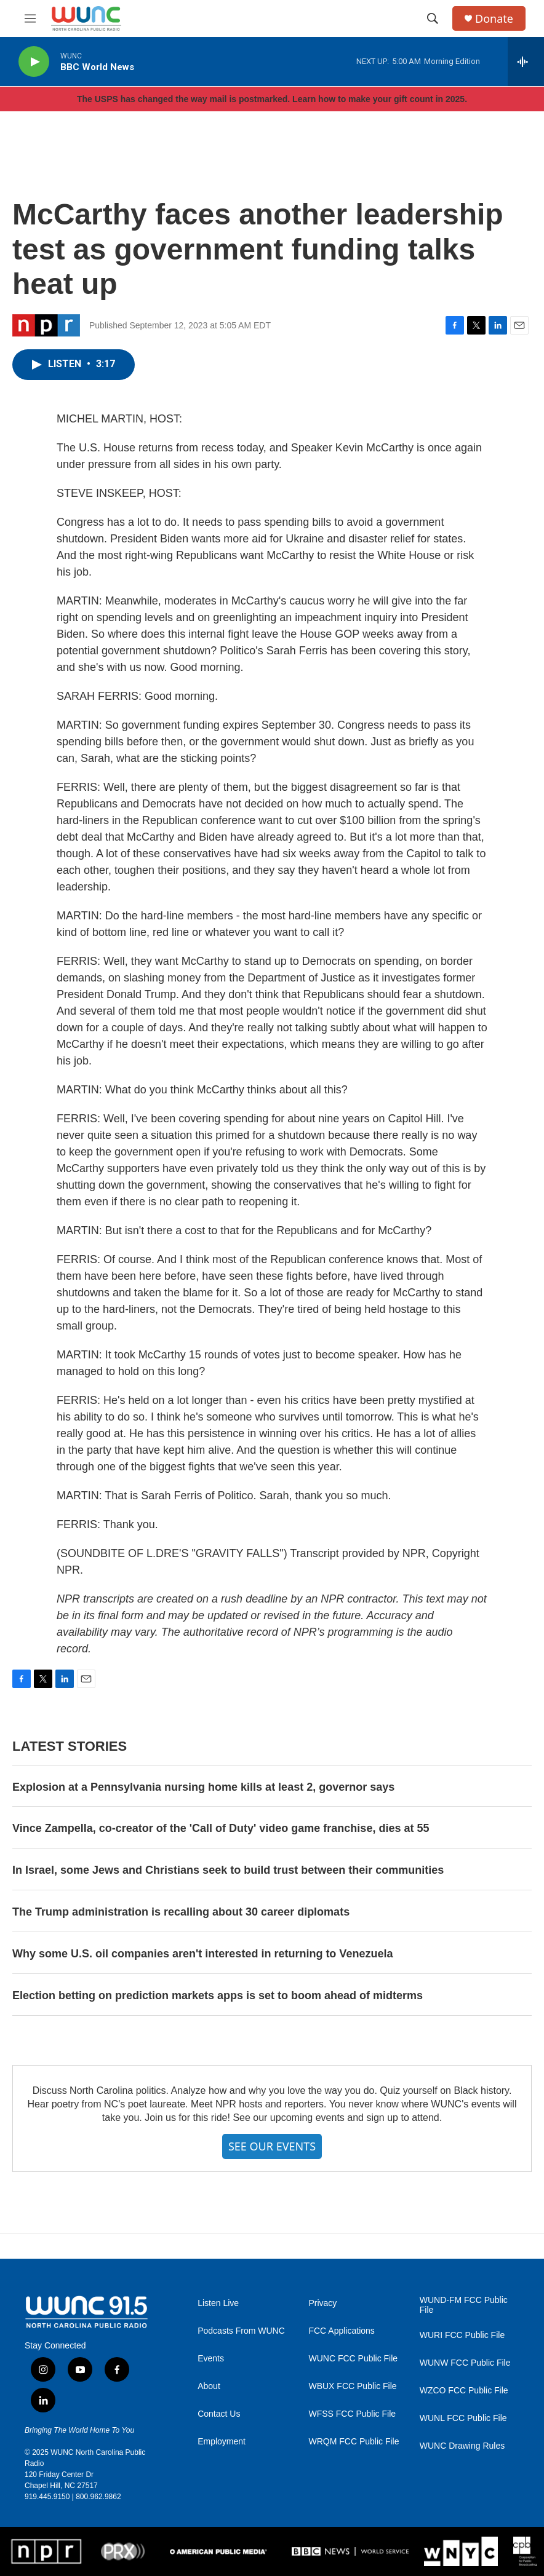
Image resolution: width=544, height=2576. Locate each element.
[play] (34, 62)
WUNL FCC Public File (463, 2418)
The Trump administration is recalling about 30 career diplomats (181, 1912)
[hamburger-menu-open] (30, 18)
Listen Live (218, 2303)
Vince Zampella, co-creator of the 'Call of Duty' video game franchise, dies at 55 (220, 1828)
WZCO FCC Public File (464, 2390)
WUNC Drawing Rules (462, 2446)
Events (211, 2358)
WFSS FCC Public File (352, 2414)
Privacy (322, 2303)
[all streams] (526, 61)
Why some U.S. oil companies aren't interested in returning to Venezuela (202, 1954)
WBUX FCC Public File (352, 2386)
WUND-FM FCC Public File (464, 2305)
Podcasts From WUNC (241, 2331)
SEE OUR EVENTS (272, 2146)
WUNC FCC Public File (353, 2358)
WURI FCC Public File (462, 2335)
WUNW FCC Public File (465, 2363)
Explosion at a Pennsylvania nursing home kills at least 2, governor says (203, 1787)
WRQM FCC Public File (353, 2441)
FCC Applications (341, 2331)
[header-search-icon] (432, 18)
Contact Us (219, 2414)
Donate (494, 18)
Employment (222, 2441)
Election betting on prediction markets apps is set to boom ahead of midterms (217, 1995)
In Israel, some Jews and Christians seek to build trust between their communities (228, 1870)
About (209, 2386)
